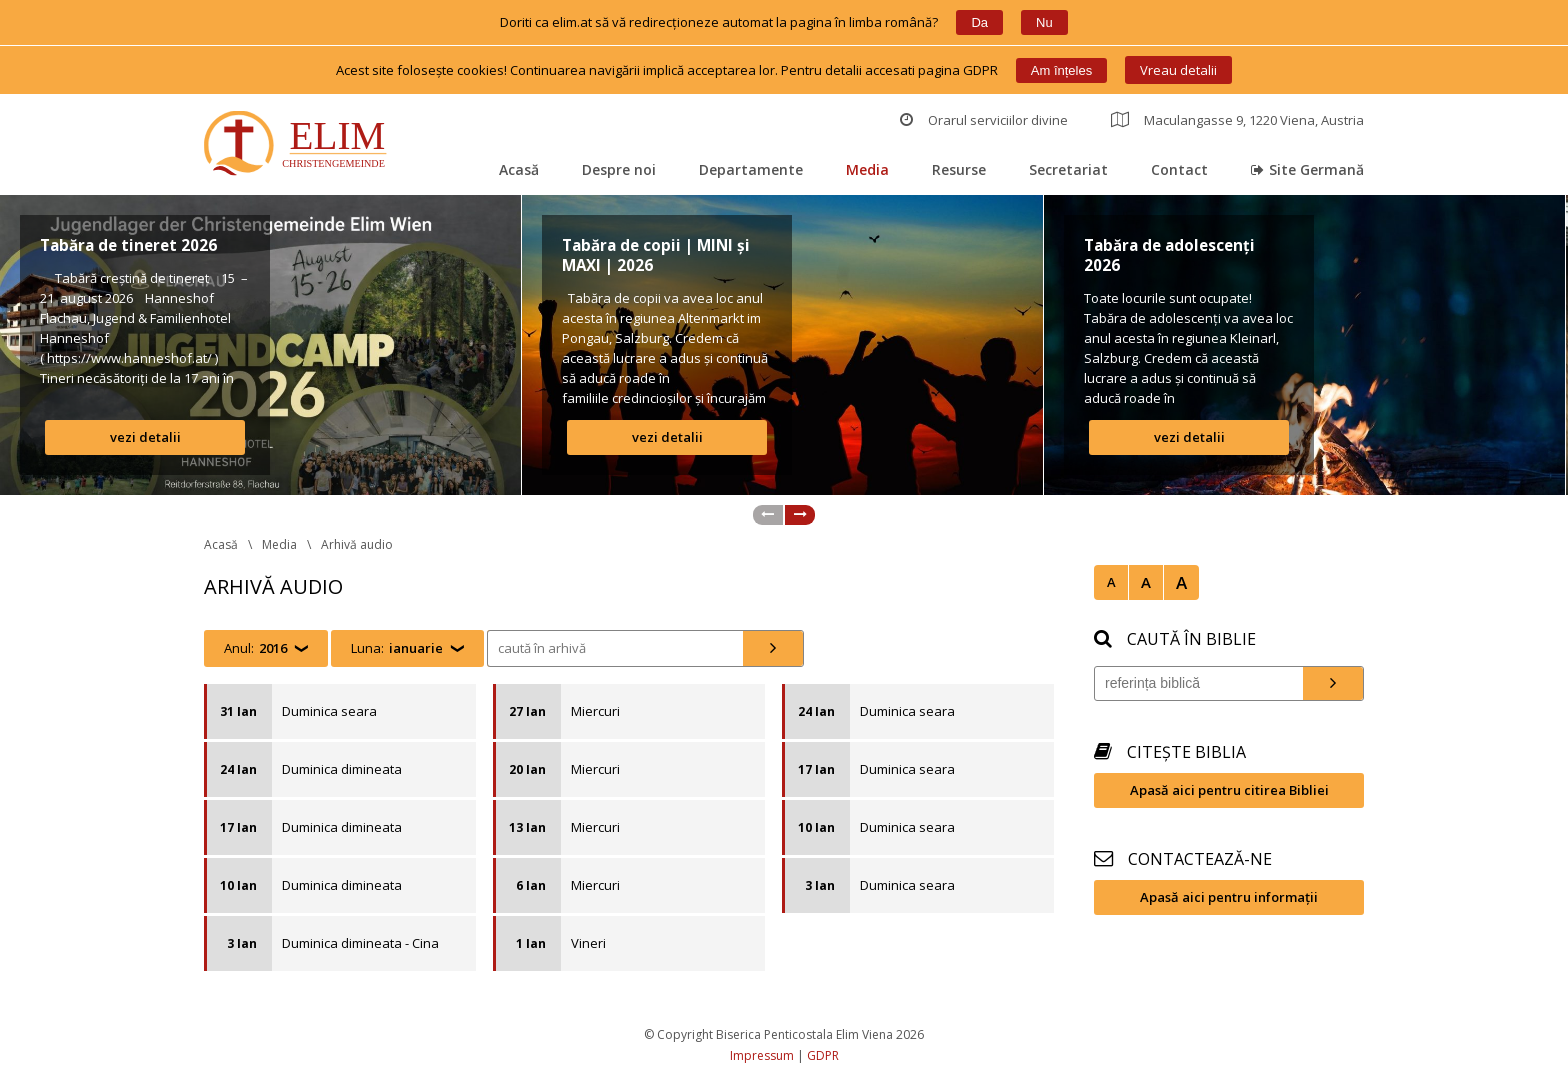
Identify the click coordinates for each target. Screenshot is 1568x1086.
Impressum (762, 1055)
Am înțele (1061, 70)
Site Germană (1307, 169)
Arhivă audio (357, 544)
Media (867, 169)
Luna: (397, 648)
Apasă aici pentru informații (1229, 897)
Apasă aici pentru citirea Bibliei (1229, 790)
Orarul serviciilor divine (984, 120)
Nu (1044, 22)
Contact (1179, 169)
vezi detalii (145, 437)
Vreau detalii (1178, 70)
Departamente (751, 169)
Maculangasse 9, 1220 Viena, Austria (1237, 120)
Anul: (255, 648)
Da (979, 22)
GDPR (823, 1055)
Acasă (519, 169)
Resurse (959, 169)
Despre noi (619, 169)
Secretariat (1068, 169)
